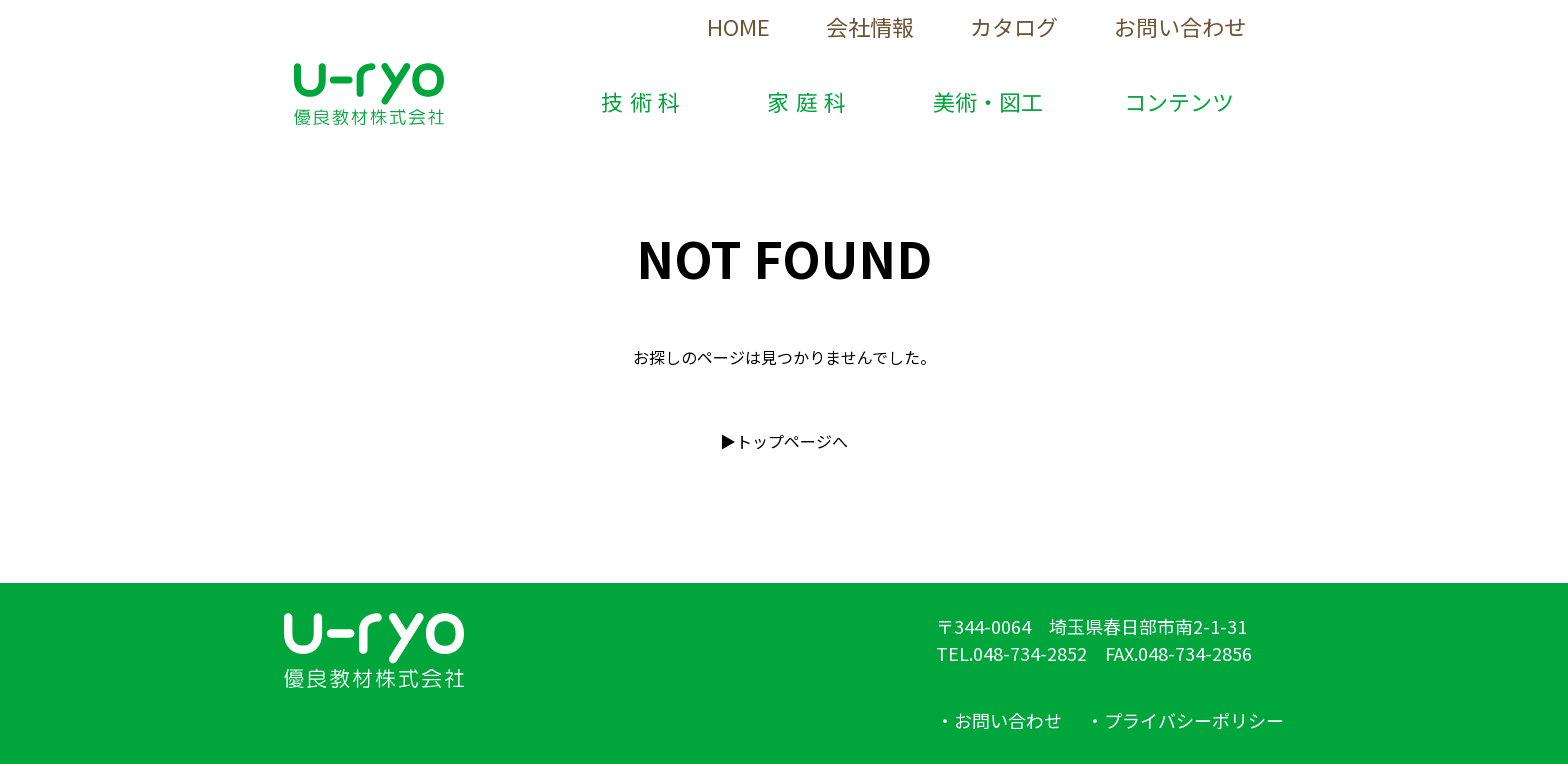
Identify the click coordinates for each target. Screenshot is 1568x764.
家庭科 (810, 101)
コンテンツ (1179, 101)
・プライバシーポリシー (1185, 720)
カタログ (1014, 26)
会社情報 (870, 26)
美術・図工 (988, 101)
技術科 (644, 101)
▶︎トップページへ (784, 441)
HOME (738, 26)
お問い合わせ (1180, 26)
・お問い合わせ (999, 720)
